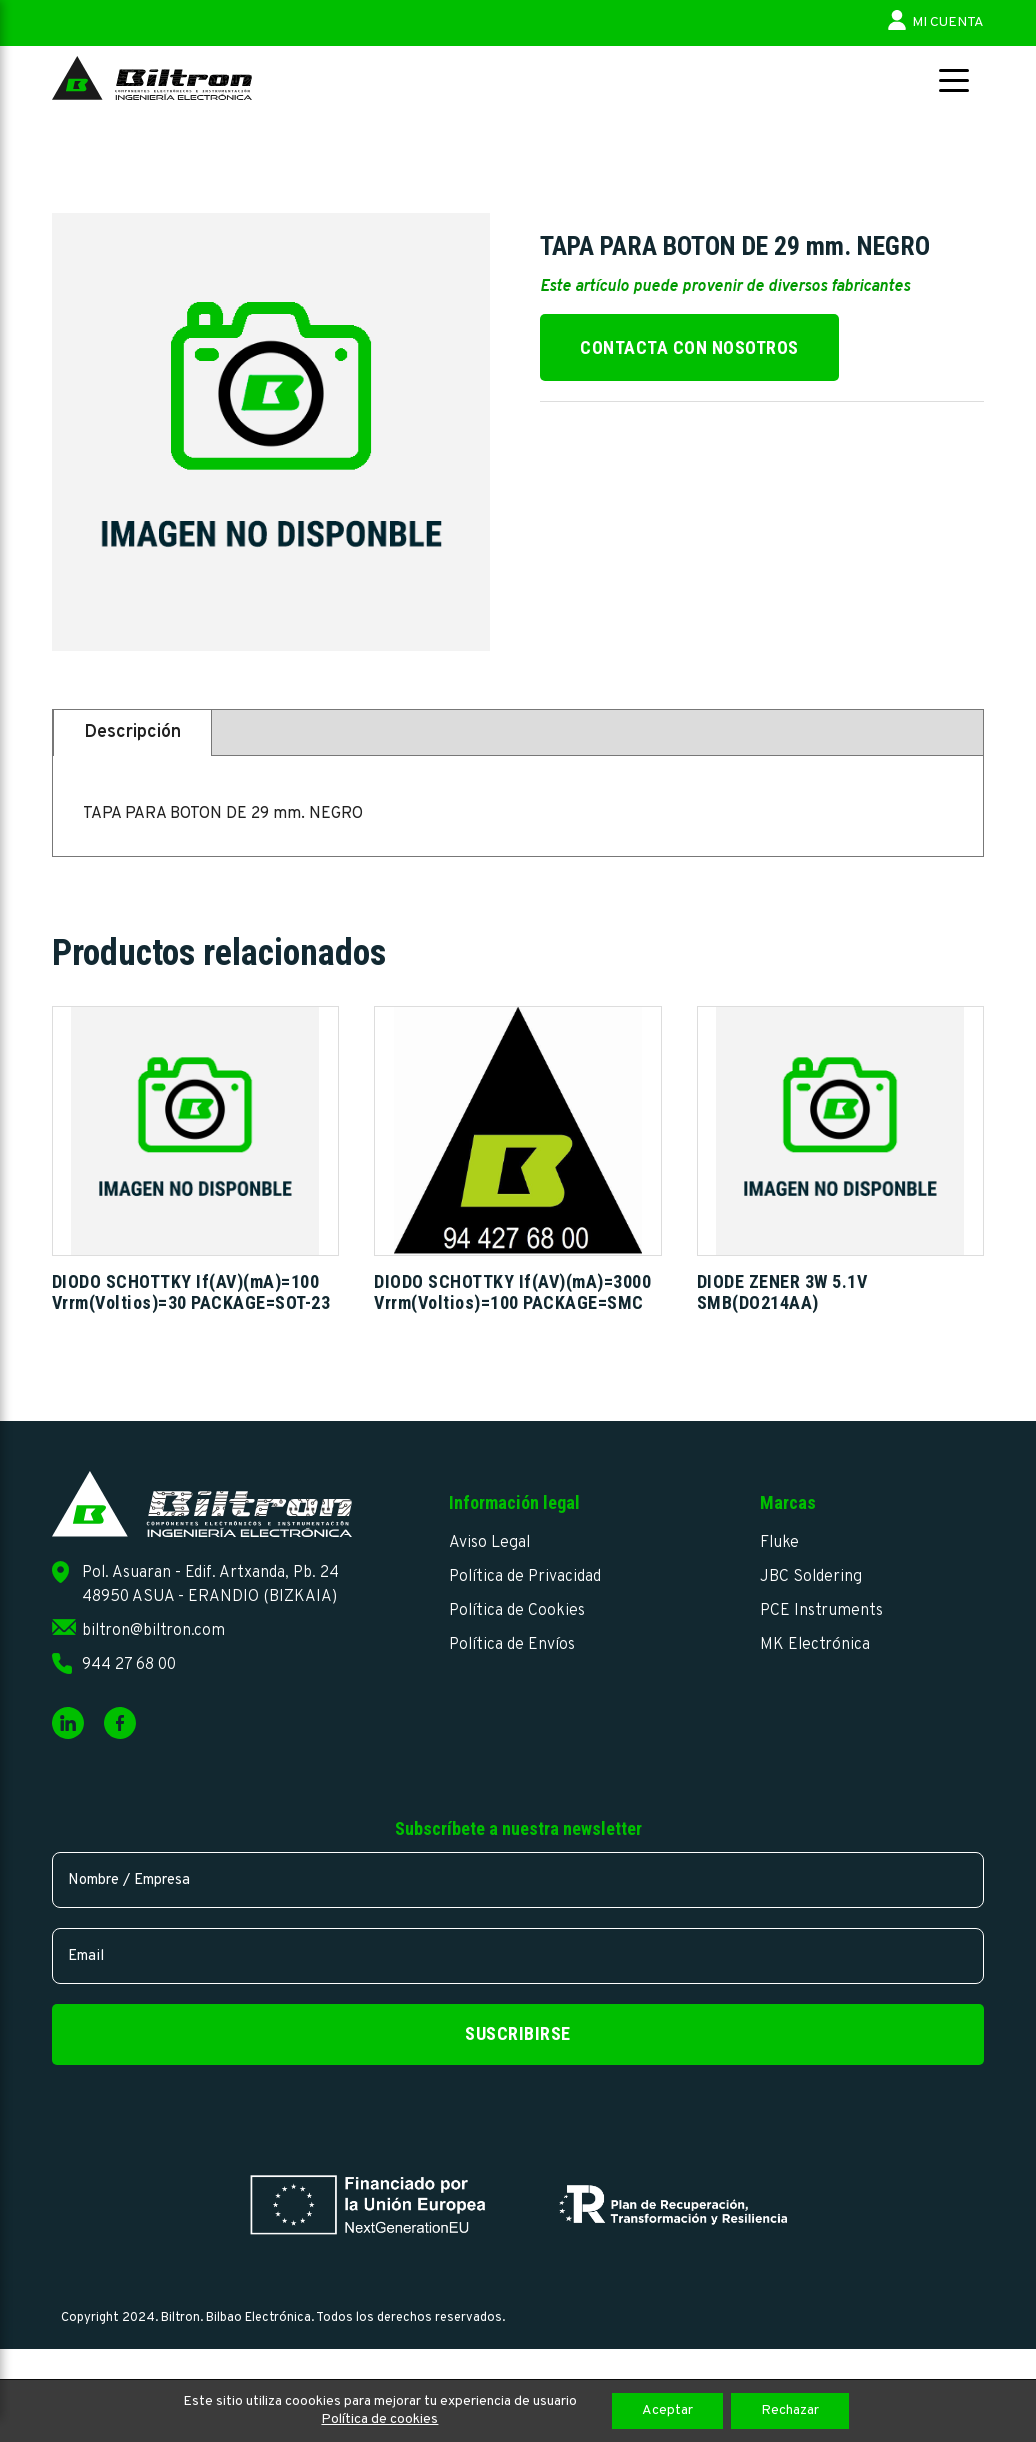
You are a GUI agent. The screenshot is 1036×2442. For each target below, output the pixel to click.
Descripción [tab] (132, 732)
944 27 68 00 (129, 1665)
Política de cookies (379, 2419)
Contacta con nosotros (689, 347)
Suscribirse (518, 2033)
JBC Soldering (811, 1577)
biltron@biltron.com (153, 1631)
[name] (518, 1880)
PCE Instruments (821, 1611)
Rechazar (790, 2410)
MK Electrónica (815, 1645)
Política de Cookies (517, 1611)
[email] (518, 1956)
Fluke (779, 1543)
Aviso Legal (489, 1543)
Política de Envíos (512, 1645)
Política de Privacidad (525, 1577)
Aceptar (667, 2410)
